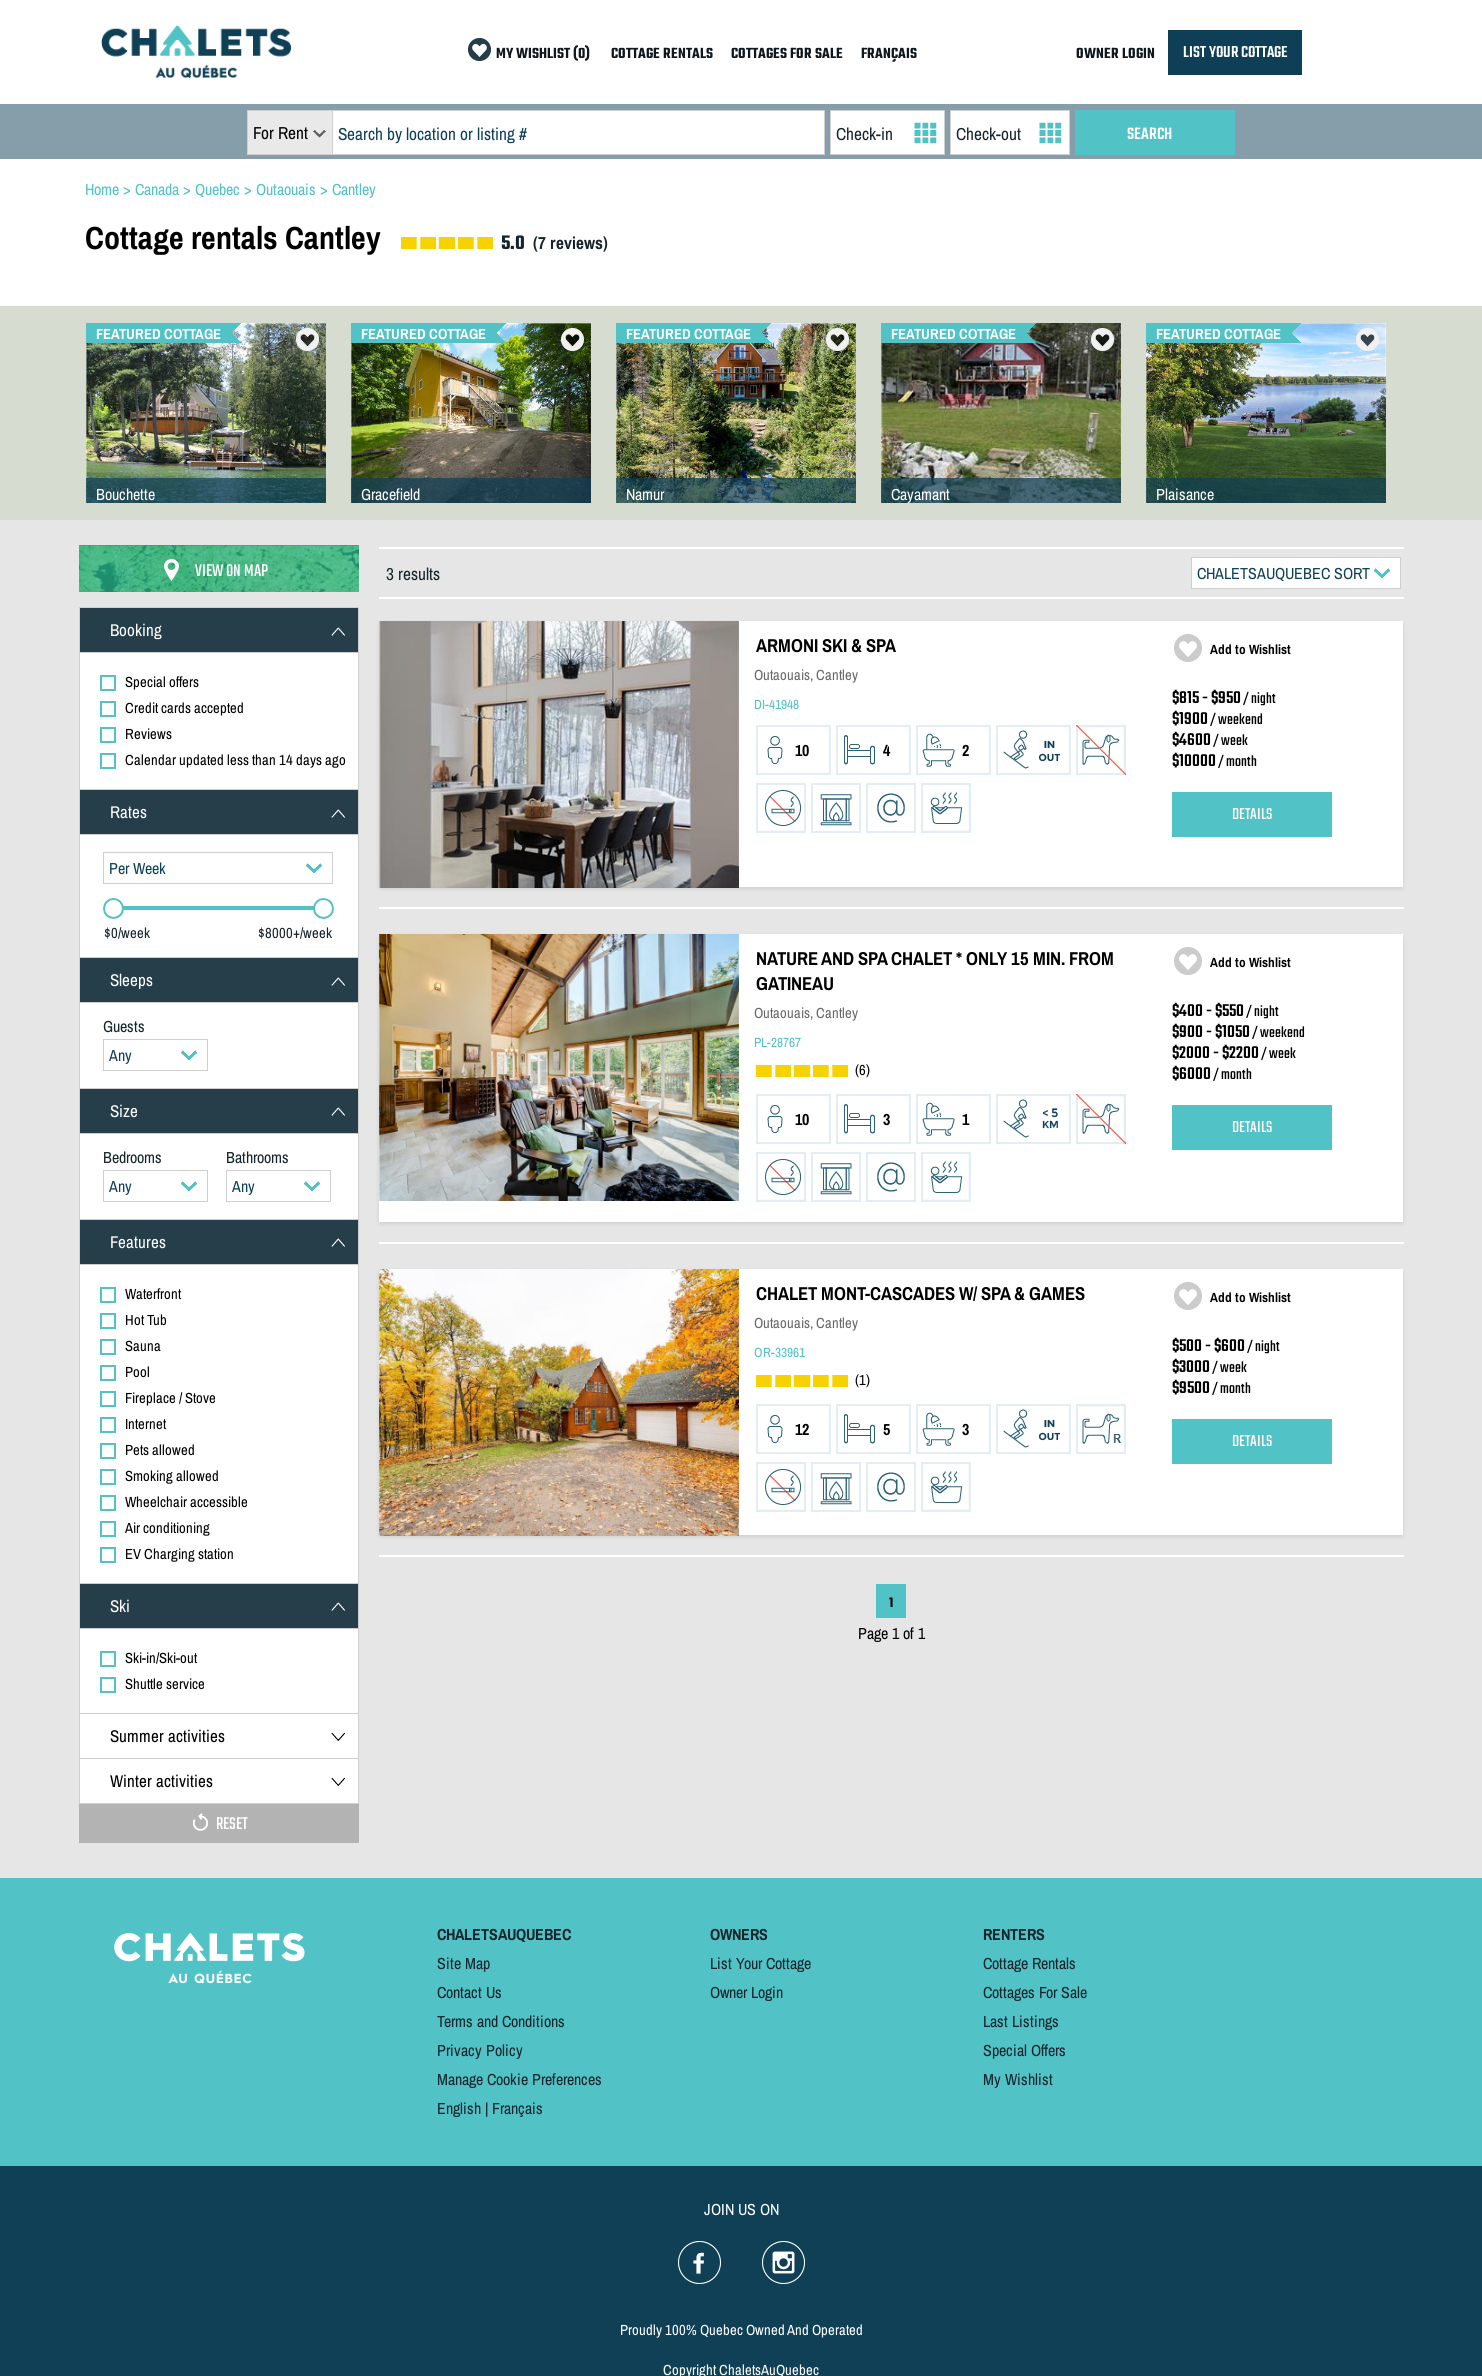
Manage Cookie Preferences (519, 2079)
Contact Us (469, 1992)
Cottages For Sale (1035, 1992)
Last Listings (1021, 2021)
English (459, 2108)
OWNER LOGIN (1115, 54)
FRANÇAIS (889, 54)
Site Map (463, 1963)
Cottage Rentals (1029, 1963)
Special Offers (1024, 2050)
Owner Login (746, 1992)
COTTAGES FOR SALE (787, 54)
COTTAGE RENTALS (662, 54)
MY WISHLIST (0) (543, 54)
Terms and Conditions (501, 2021)
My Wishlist (1018, 2079)
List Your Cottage (760, 1963)
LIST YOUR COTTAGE (1235, 52)
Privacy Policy (480, 2050)
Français (517, 2108)
